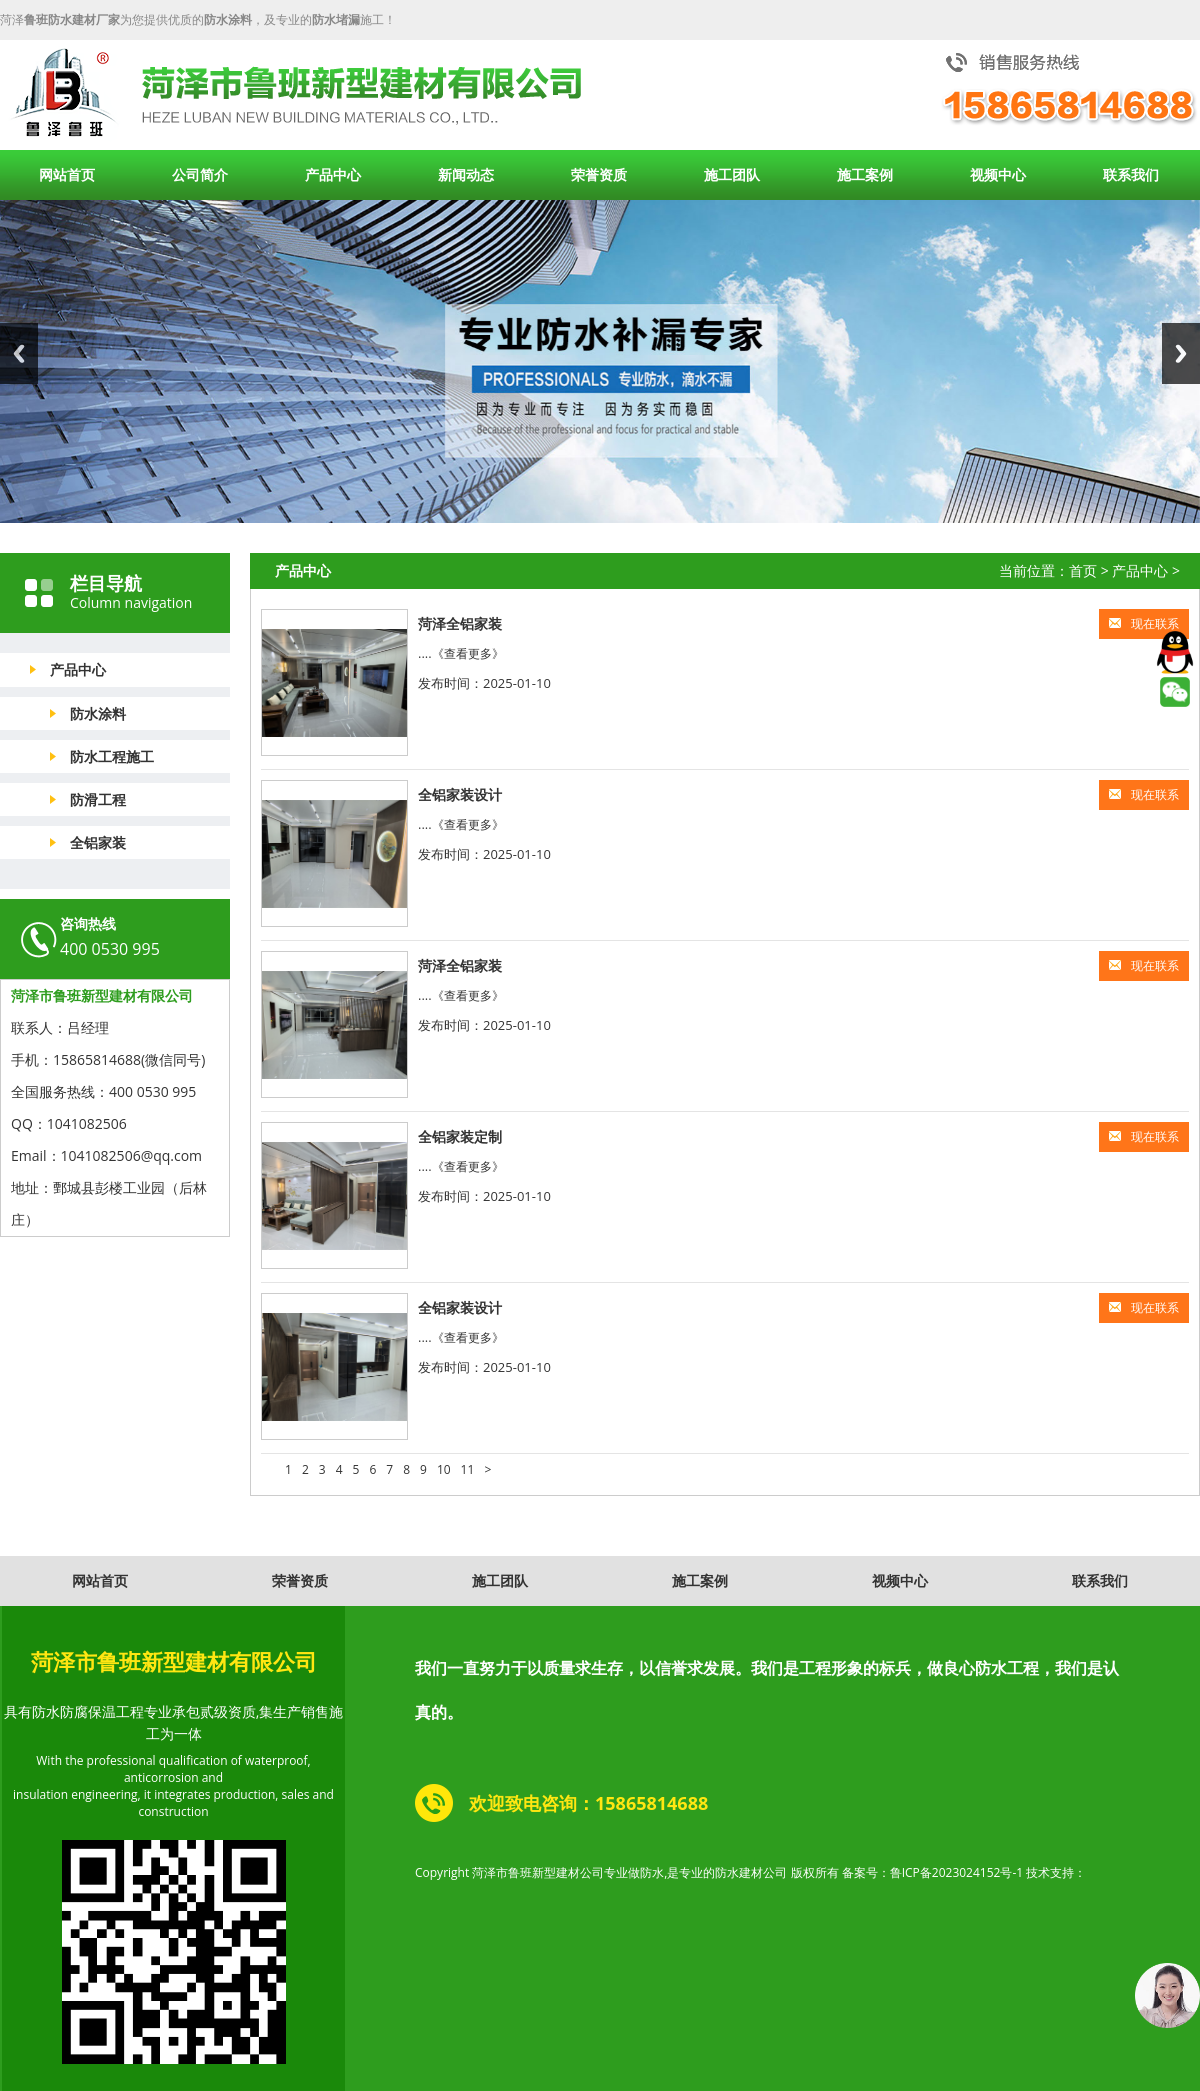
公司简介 (200, 174)
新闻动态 (466, 174)
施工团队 (732, 174)
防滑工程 (98, 799)
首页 (1083, 570)
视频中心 (998, 174)
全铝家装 (98, 842)
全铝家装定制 (460, 1136)
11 (468, 1469)
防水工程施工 (112, 756)
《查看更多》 (468, 653)
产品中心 (333, 174)
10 (444, 1469)
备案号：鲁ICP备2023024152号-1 (932, 1872)
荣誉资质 (599, 174)
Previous (19, 353)
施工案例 (865, 174)
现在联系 (1144, 623)
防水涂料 (98, 713)
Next (1181, 353)
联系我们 (1131, 174)
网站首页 (67, 174)
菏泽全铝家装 (460, 623)
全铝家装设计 (460, 794)
